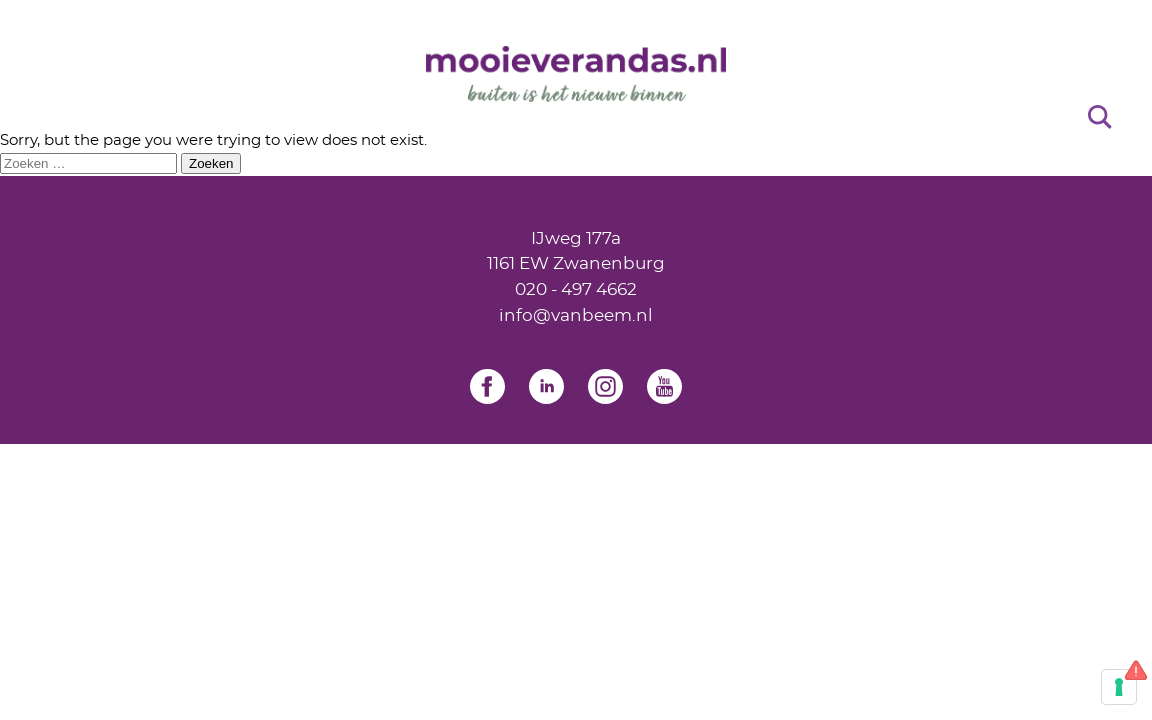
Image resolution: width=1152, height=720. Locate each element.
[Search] (1100, 116)
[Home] (576, 74)
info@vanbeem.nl (576, 315)
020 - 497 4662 (576, 289)
